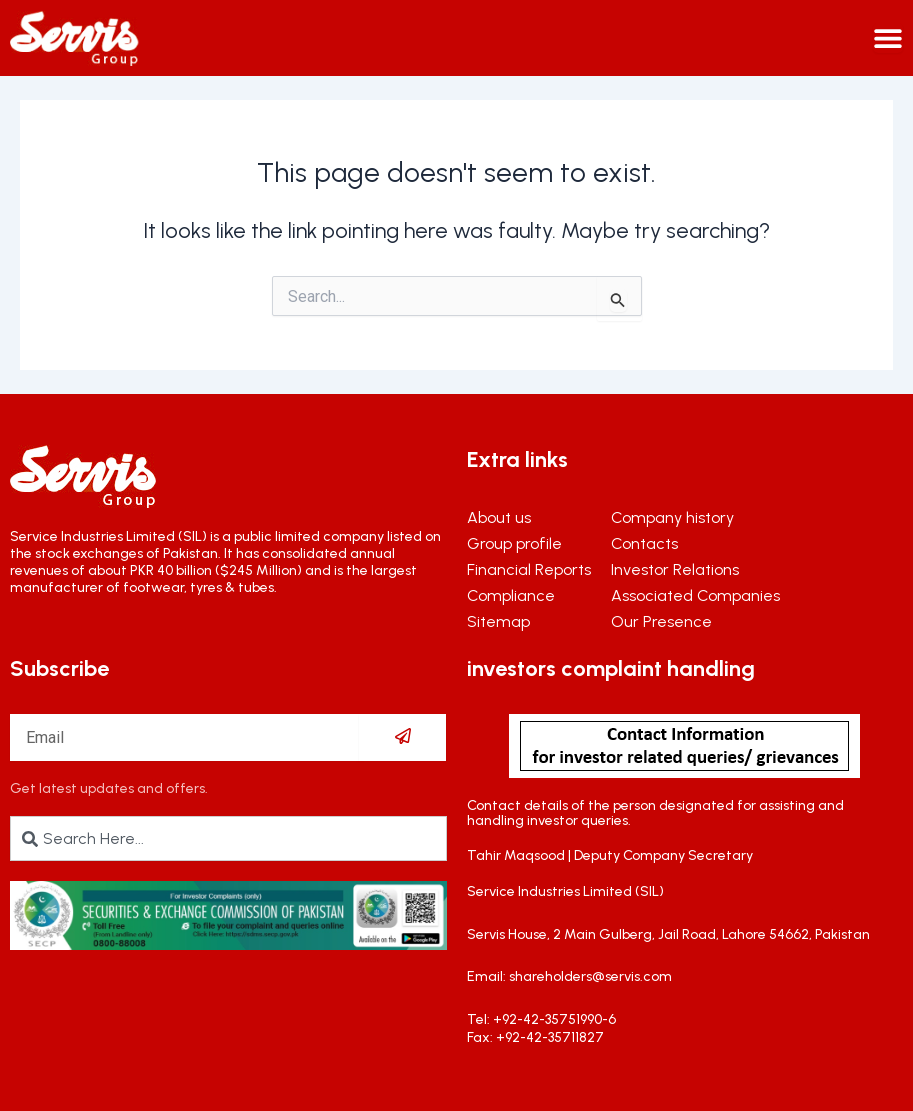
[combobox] (228, 838)
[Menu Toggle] (888, 38)
